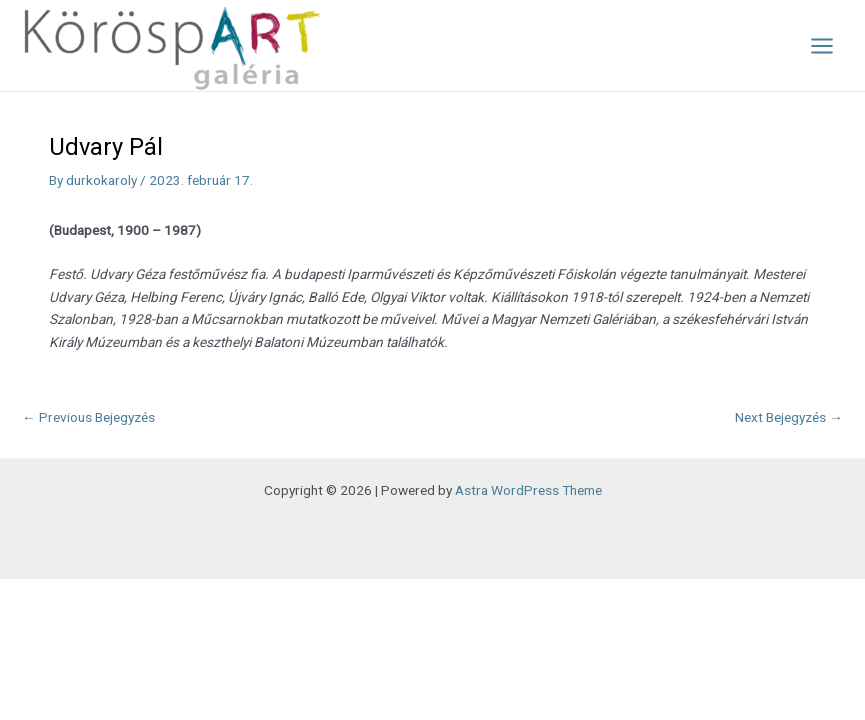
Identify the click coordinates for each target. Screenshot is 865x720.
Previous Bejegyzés (88, 417)
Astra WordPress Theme (528, 490)
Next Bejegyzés (789, 417)
